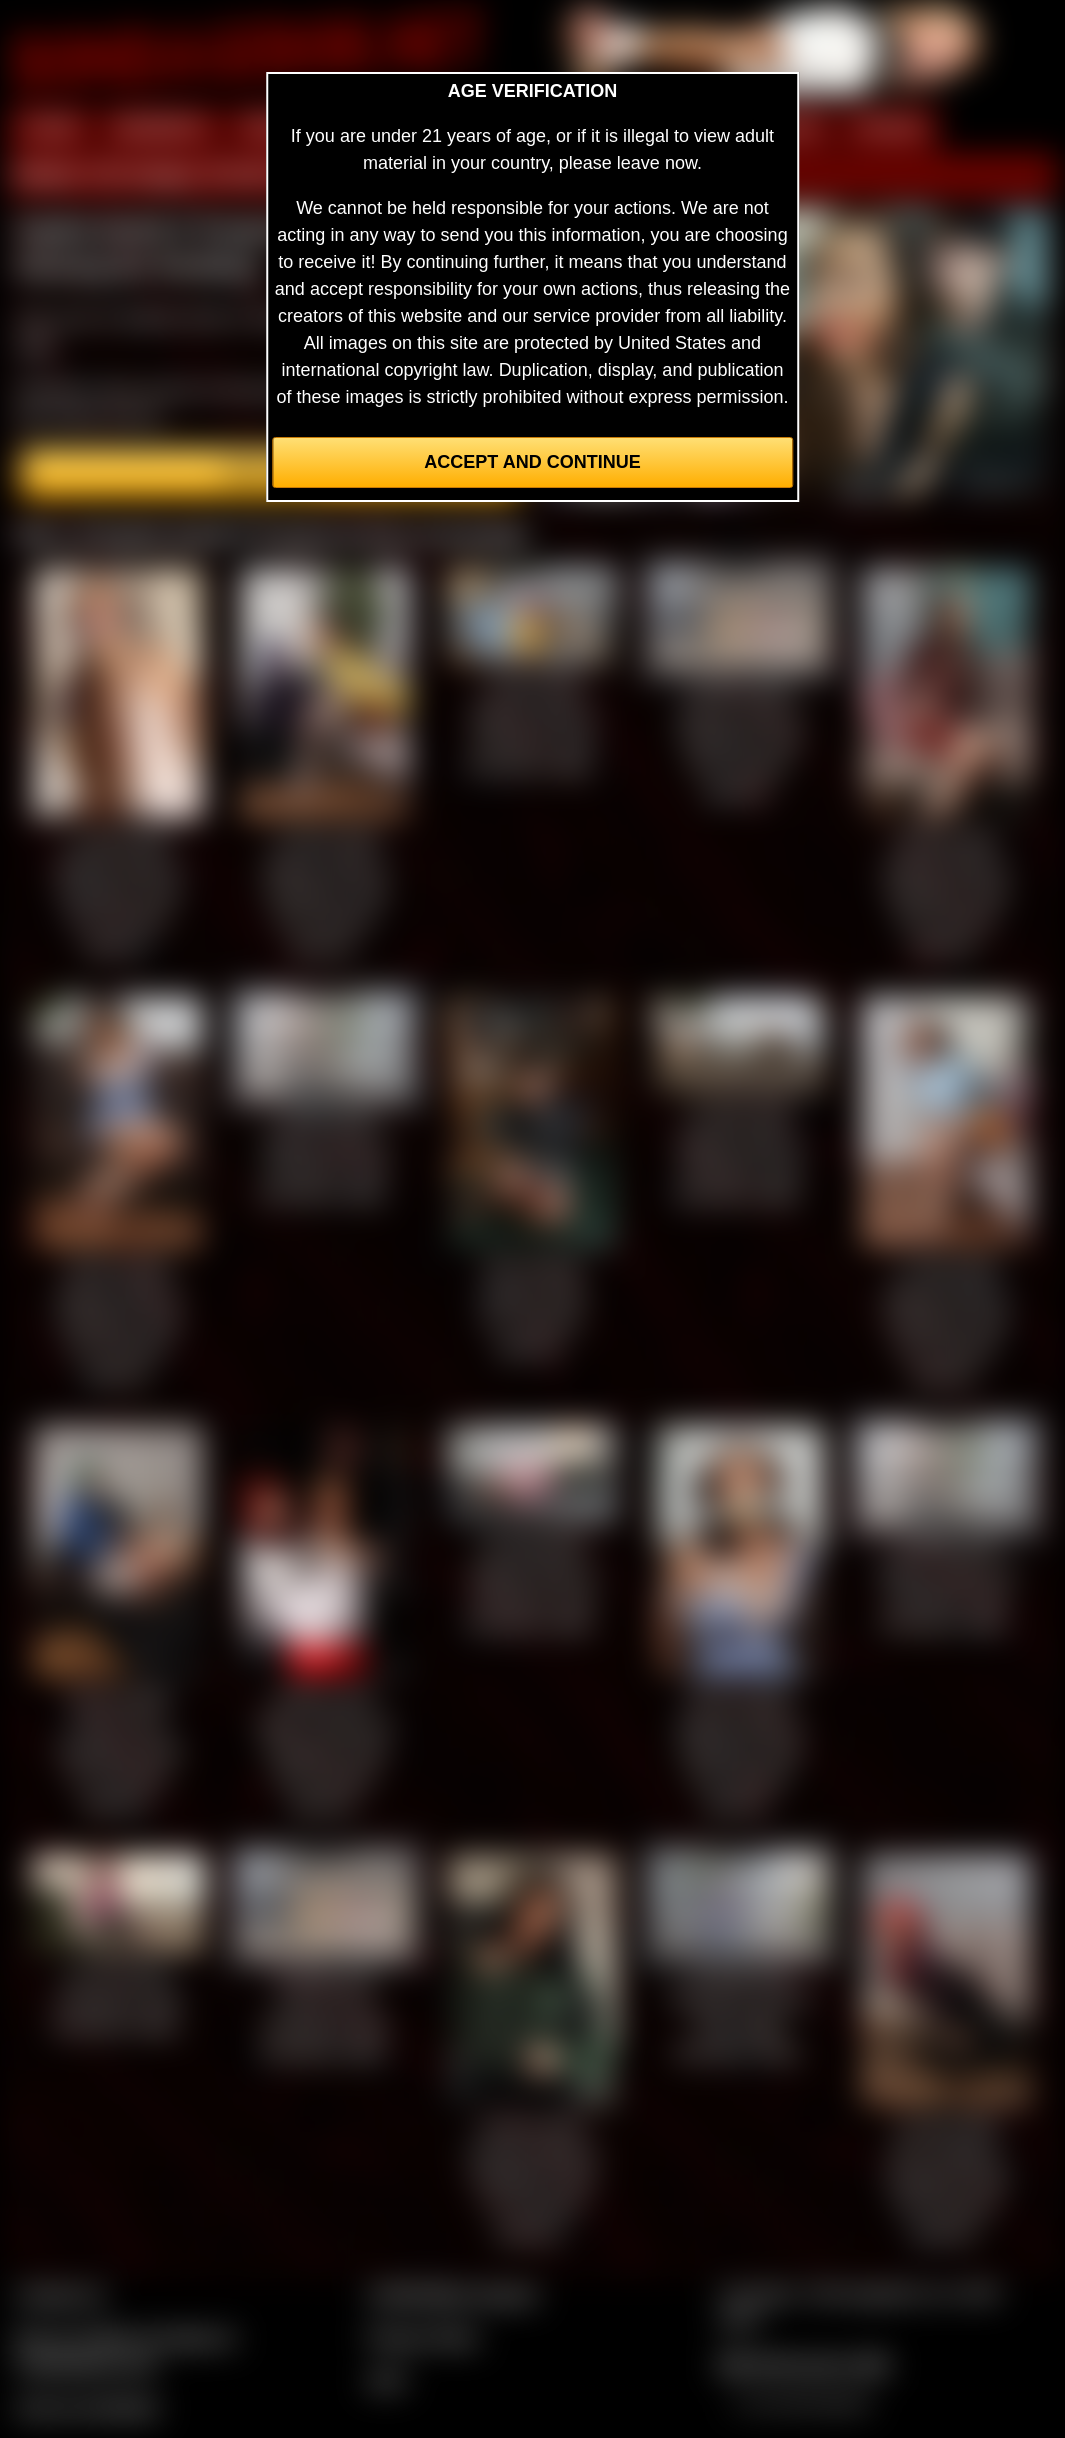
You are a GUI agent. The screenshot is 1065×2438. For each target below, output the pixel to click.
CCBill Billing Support (452, 2294)
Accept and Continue (532, 462)
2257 (387, 2380)
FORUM (889, 128)
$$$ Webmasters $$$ (803, 2364)
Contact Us (60, 2294)
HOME (51, 128)
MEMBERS (160, 128)
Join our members (88, 2407)
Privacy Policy (423, 2337)
